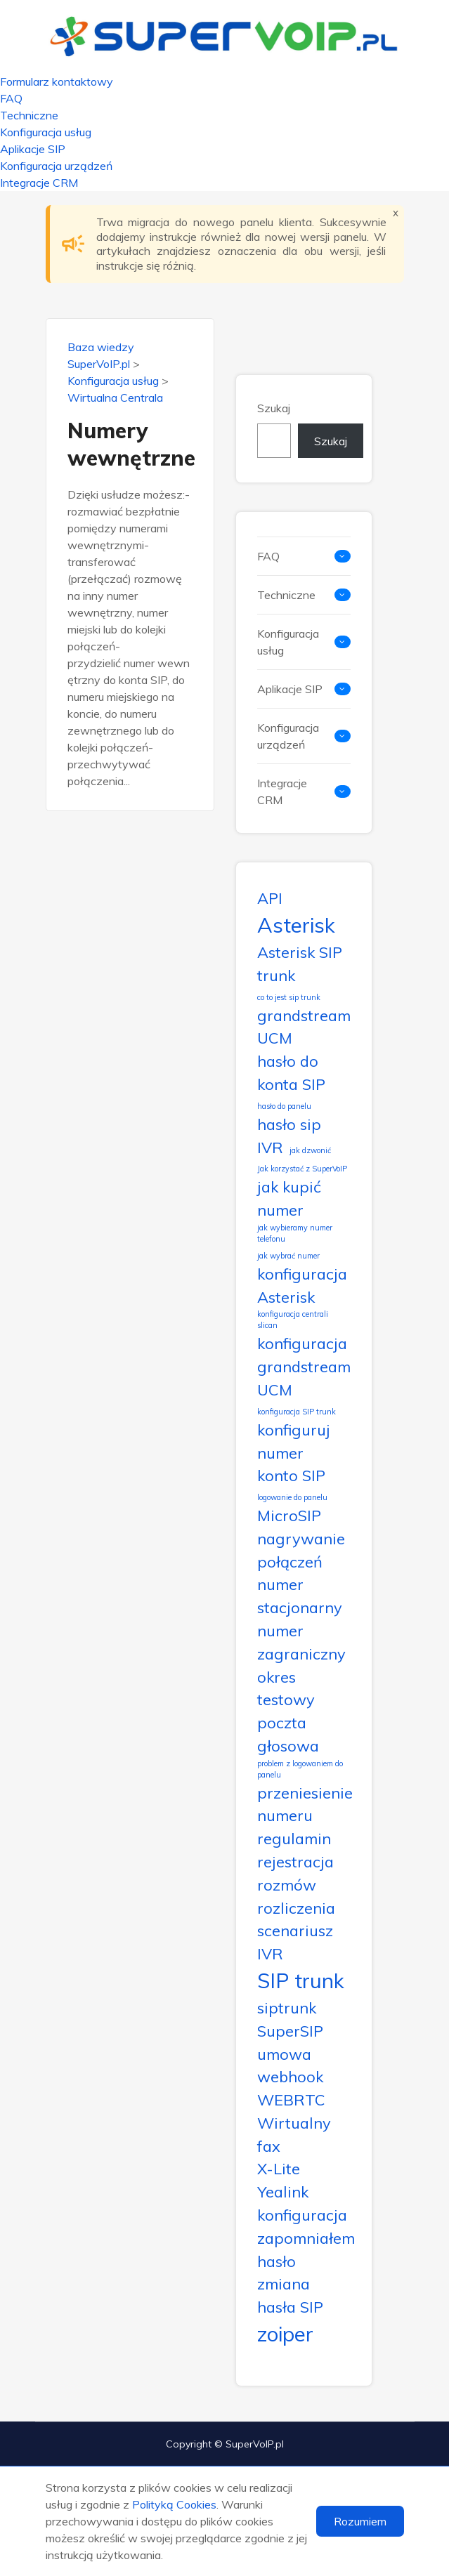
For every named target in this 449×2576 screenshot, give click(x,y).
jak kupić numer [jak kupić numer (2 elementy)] (289, 1198)
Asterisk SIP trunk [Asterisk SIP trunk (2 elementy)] (299, 963)
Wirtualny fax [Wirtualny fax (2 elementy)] (294, 2134)
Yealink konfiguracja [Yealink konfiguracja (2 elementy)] (302, 2203)
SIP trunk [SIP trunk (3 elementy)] (300, 1980)
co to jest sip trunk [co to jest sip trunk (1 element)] (288, 997)
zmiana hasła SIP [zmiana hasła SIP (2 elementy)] (290, 2295)
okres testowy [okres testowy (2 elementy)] (286, 1688)
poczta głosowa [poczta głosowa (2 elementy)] (288, 1734)
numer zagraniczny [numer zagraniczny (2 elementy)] (301, 1642)
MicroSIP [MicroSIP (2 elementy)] (289, 1515)
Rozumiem (360, 2521)
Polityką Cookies (174, 2504)
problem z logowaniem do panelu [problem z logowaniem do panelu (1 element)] (300, 1769)
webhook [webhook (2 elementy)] (290, 2076)
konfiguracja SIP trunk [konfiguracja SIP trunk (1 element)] (296, 1412)
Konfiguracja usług (45, 132)
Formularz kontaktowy (56, 81)
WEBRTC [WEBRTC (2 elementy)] (291, 2099)
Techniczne (29, 115)
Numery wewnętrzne (130, 444)
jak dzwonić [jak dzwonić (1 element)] (310, 1150)
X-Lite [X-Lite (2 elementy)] (278, 2168)
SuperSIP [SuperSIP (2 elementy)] (290, 2030)
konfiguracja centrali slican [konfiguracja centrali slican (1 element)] (292, 1319)
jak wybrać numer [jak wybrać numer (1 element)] (288, 1256)
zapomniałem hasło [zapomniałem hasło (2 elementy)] (306, 2249)
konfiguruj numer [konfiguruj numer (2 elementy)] (293, 1441)
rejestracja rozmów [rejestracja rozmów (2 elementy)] (295, 1873)
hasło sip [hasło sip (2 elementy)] (289, 1124)
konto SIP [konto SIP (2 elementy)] (291, 1475)
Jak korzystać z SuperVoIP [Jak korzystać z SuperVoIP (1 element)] (302, 1169)
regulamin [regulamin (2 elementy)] (294, 1838)
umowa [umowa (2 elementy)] (284, 2053)
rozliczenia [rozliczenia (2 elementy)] (296, 1907)
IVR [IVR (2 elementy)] (270, 1147)
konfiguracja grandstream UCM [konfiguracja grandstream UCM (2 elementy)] (304, 1366)
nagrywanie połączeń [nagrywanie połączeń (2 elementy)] (301, 1550)
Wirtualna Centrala (115, 397)
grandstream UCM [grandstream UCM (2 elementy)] (304, 1027)
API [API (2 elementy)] (269, 897)
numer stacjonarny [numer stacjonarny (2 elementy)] (299, 1596)
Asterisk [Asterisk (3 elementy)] (296, 925)
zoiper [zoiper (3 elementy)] (285, 2333)
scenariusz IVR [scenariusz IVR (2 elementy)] (295, 1942)
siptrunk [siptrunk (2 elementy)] (286, 2007)
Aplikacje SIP (32, 149)
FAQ (11, 98)
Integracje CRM (39, 183)
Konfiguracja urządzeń (56, 166)
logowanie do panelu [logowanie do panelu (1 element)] (292, 1497)
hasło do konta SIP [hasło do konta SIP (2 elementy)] (291, 1072)
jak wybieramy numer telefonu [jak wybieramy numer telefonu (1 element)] (294, 1233)
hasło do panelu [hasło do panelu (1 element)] (284, 1106)
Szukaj (273, 408)
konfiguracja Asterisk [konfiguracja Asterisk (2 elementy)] (302, 1285)
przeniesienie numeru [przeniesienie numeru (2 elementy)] (305, 1804)
